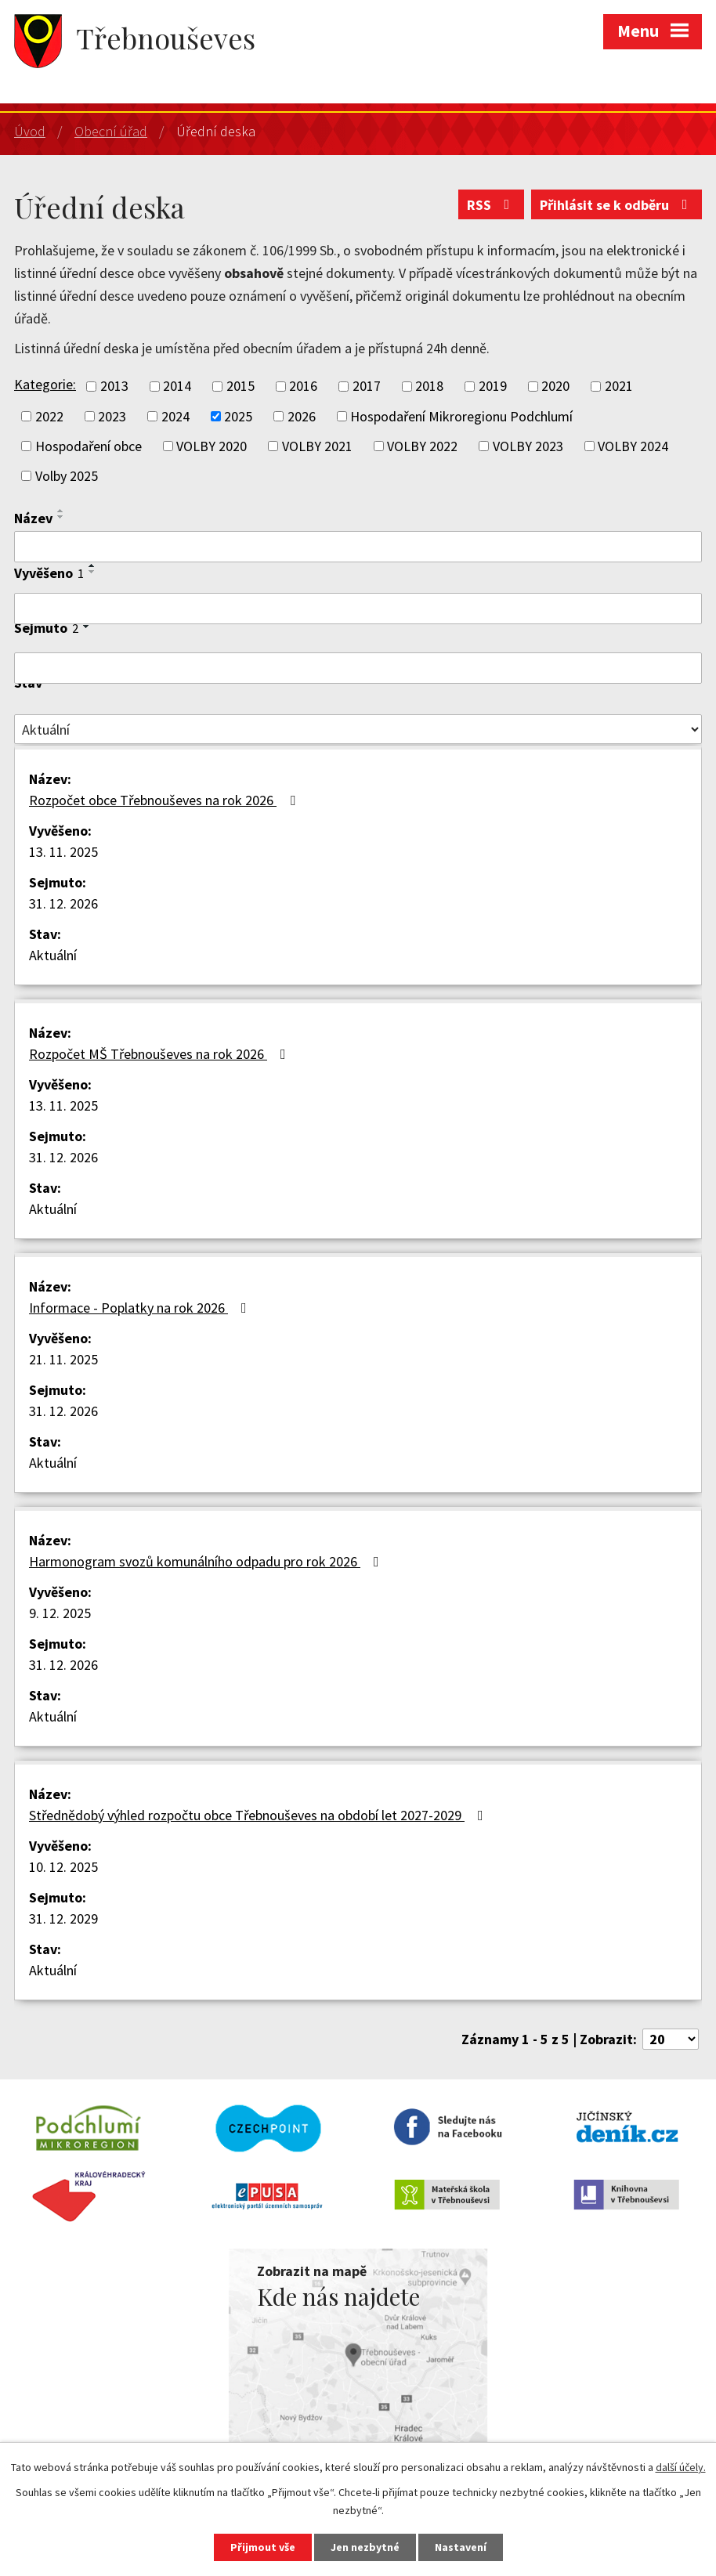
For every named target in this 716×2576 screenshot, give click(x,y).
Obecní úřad (110, 131)
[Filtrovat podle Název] (358, 546)
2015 (240, 387)
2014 (177, 387)
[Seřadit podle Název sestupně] (61, 517)
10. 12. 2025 (63, 1867)
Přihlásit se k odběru (617, 205)
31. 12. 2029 (63, 1918)
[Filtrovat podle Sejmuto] (358, 668)
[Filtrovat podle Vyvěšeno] (358, 608)
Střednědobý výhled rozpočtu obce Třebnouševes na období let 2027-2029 (259, 1815)
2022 (49, 416)
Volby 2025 (66, 476)
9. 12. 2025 (60, 1613)
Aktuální (53, 955)
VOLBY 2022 (422, 446)
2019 (493, 387)
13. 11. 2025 (63, 852)
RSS (491, 205)
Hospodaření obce (88, 446)
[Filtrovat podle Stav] (358, 729)
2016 (303, 387)
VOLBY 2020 (211, 446)
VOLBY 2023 (528, 446)
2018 (429, 387)
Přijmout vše (262, 2547)
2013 (114, 387)
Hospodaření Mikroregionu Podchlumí (461, 416)
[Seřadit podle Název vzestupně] (61, 511)
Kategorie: (45, 384)
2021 (619, 387)
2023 (112, 416)
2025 (238, 416)
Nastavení (460, 2547)
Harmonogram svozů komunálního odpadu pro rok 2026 (207, 1561)
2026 (301, 416)
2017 (367, 387)
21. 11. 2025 (63, 1359)
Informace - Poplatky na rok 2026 (141, 1308)
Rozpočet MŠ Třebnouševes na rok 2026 (160, 1054)
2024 (175, 416)
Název (33, 518)
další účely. (681, 2467)
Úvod (29, 131)
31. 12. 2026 (63, 903)
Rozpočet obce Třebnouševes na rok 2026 (165, 800)
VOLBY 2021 (317, 446)
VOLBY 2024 (633, 446)
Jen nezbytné (365, 2547)
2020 (555, 387)
